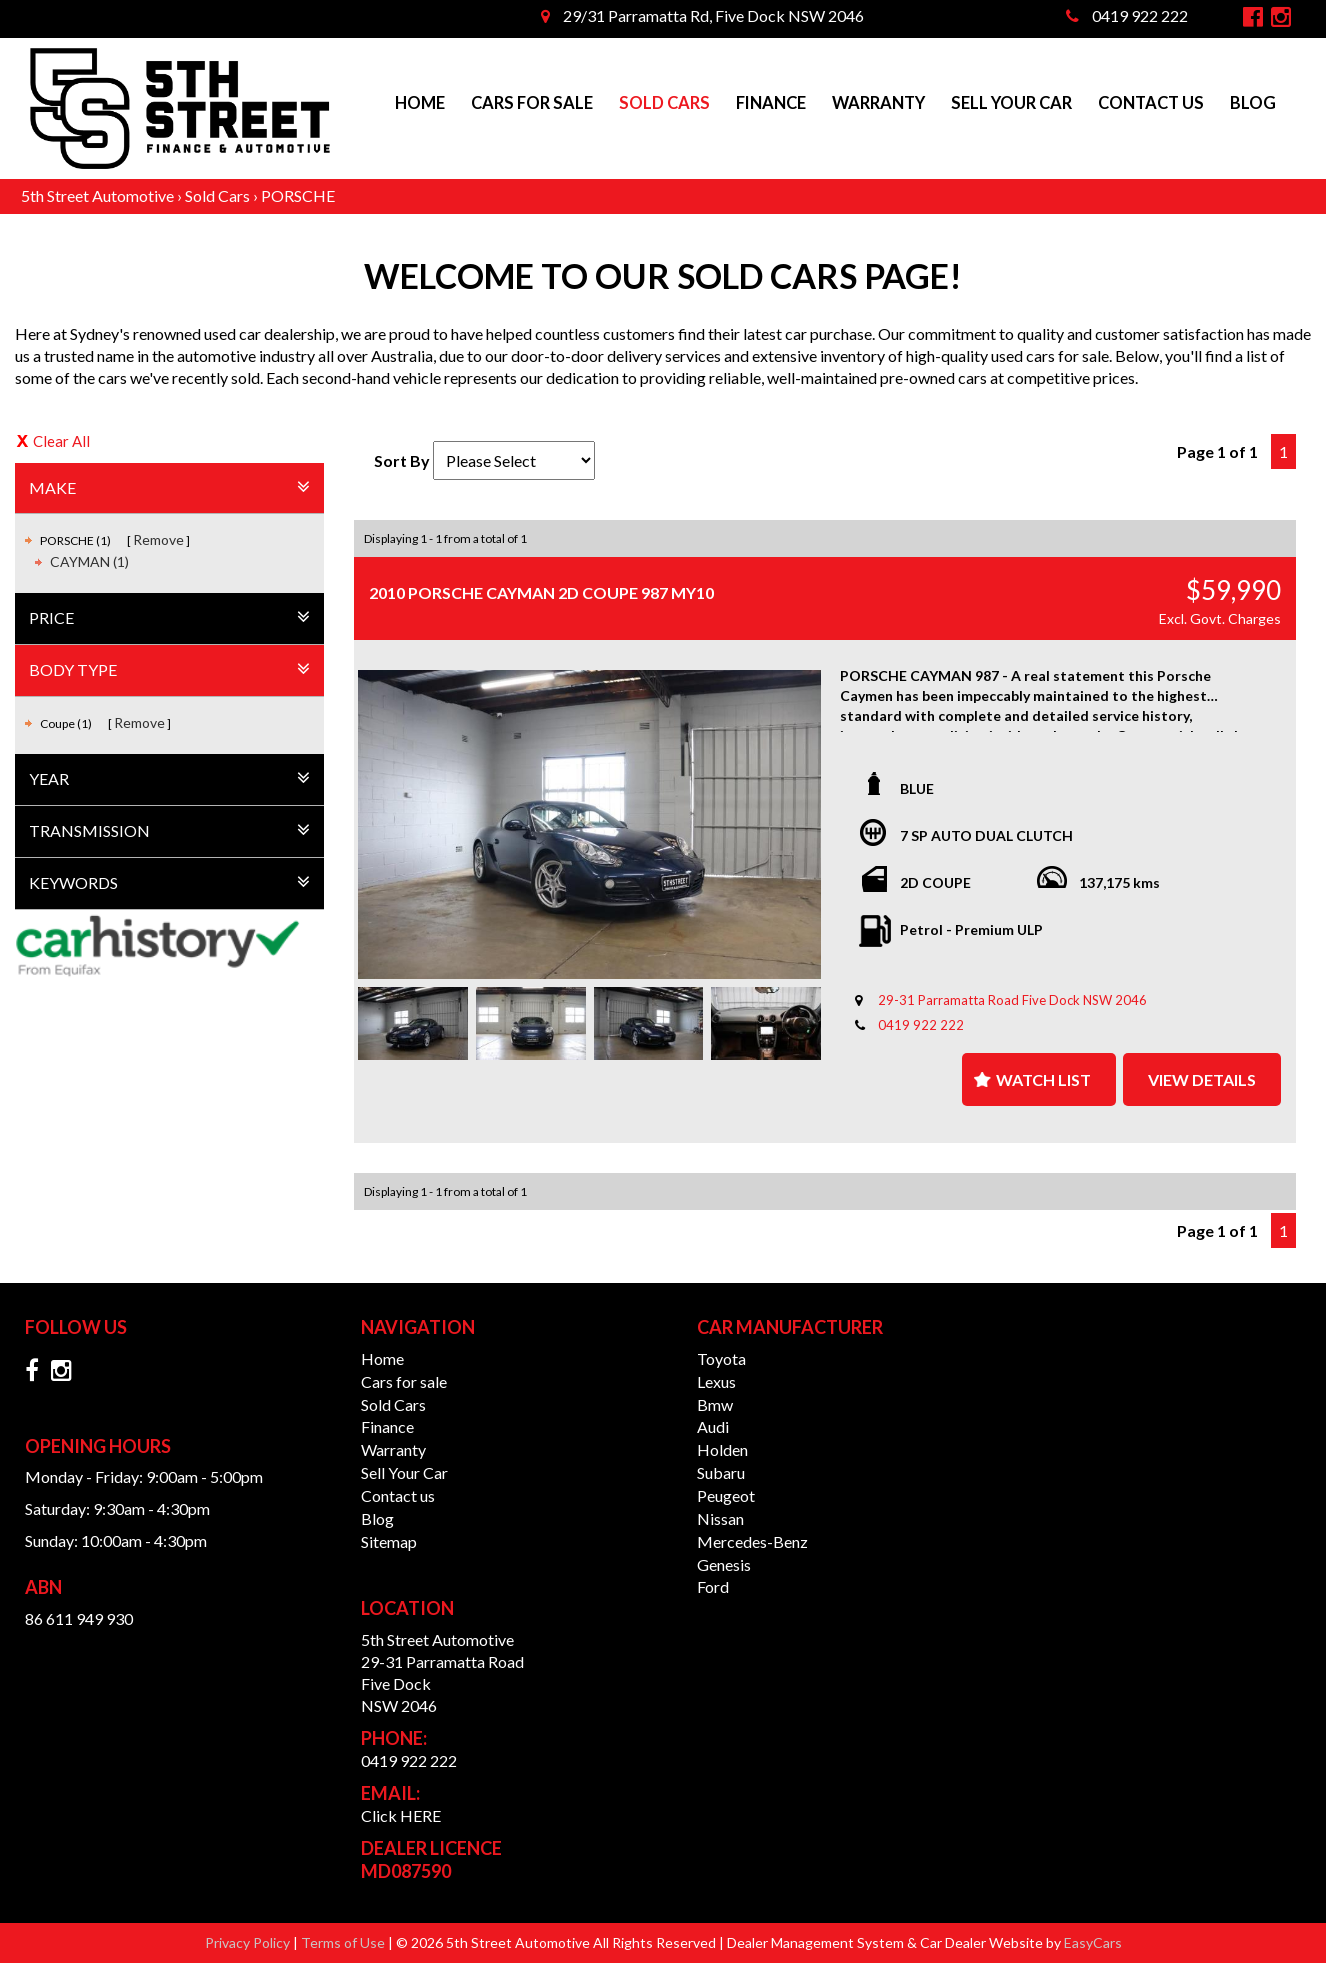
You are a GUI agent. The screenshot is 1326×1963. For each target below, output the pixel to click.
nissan (720, 1518)
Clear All (61, 441)
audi (713, 1426)
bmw (715, 1404)
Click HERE (401, 1815)
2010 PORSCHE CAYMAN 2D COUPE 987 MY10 (541, 592)
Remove (158, 539)
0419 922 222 (1127, 15)
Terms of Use (344, 1942)
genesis (724, 1564)
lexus (716, 1381)
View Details (1202, 1079)
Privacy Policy (249, 1942)
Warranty (878, 103)
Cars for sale (532, 103)
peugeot (726, 1495)
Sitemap (389, 1541)
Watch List (1043, 1079)
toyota (721, 1358)
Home (420, 103)
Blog (1253, 103)
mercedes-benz (752, 1541)
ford (713, 1586)
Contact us (1151, 103)
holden (722, 1449)
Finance (771, 103)
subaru (721, 1472)
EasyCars (1093, 1942)
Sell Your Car (1011, 103)
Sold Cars (664, 103)
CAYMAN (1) (89, 561)
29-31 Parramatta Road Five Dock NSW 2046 (1012, 1000)
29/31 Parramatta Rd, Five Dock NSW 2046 (702, 15)
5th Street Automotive (97, 195)
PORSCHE (298, 195)
